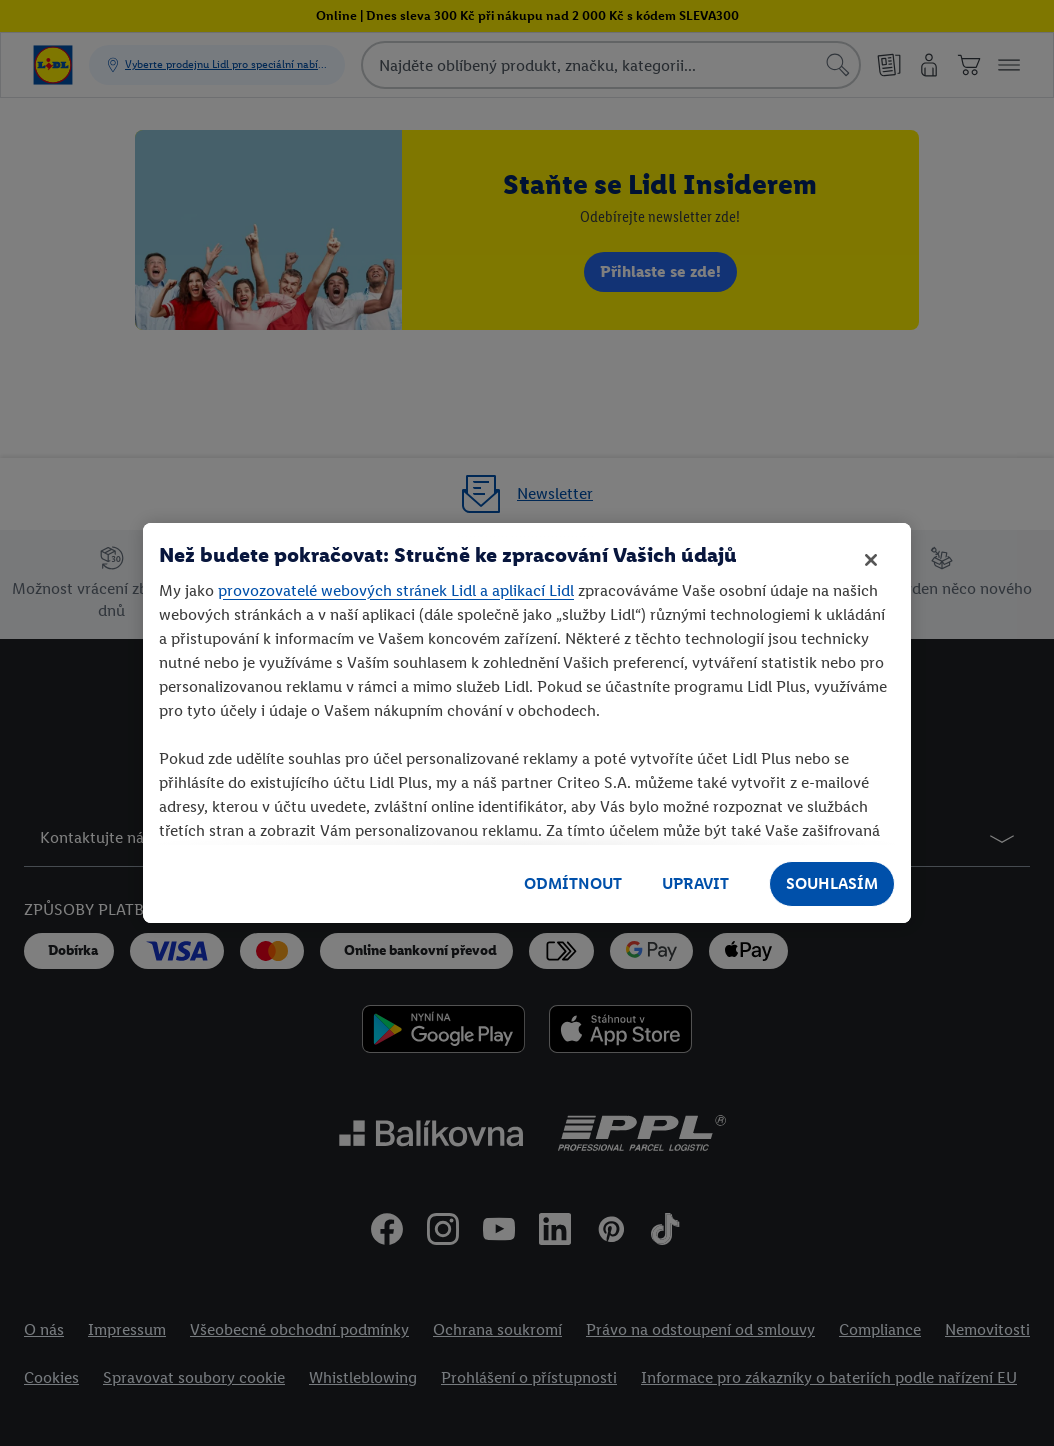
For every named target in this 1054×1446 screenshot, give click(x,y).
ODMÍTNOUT (573, 883)
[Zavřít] (871, 560)
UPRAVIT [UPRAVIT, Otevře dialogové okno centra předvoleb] (695, 883)
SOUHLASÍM (832, 883)
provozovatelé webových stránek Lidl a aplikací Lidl (396, 590)
